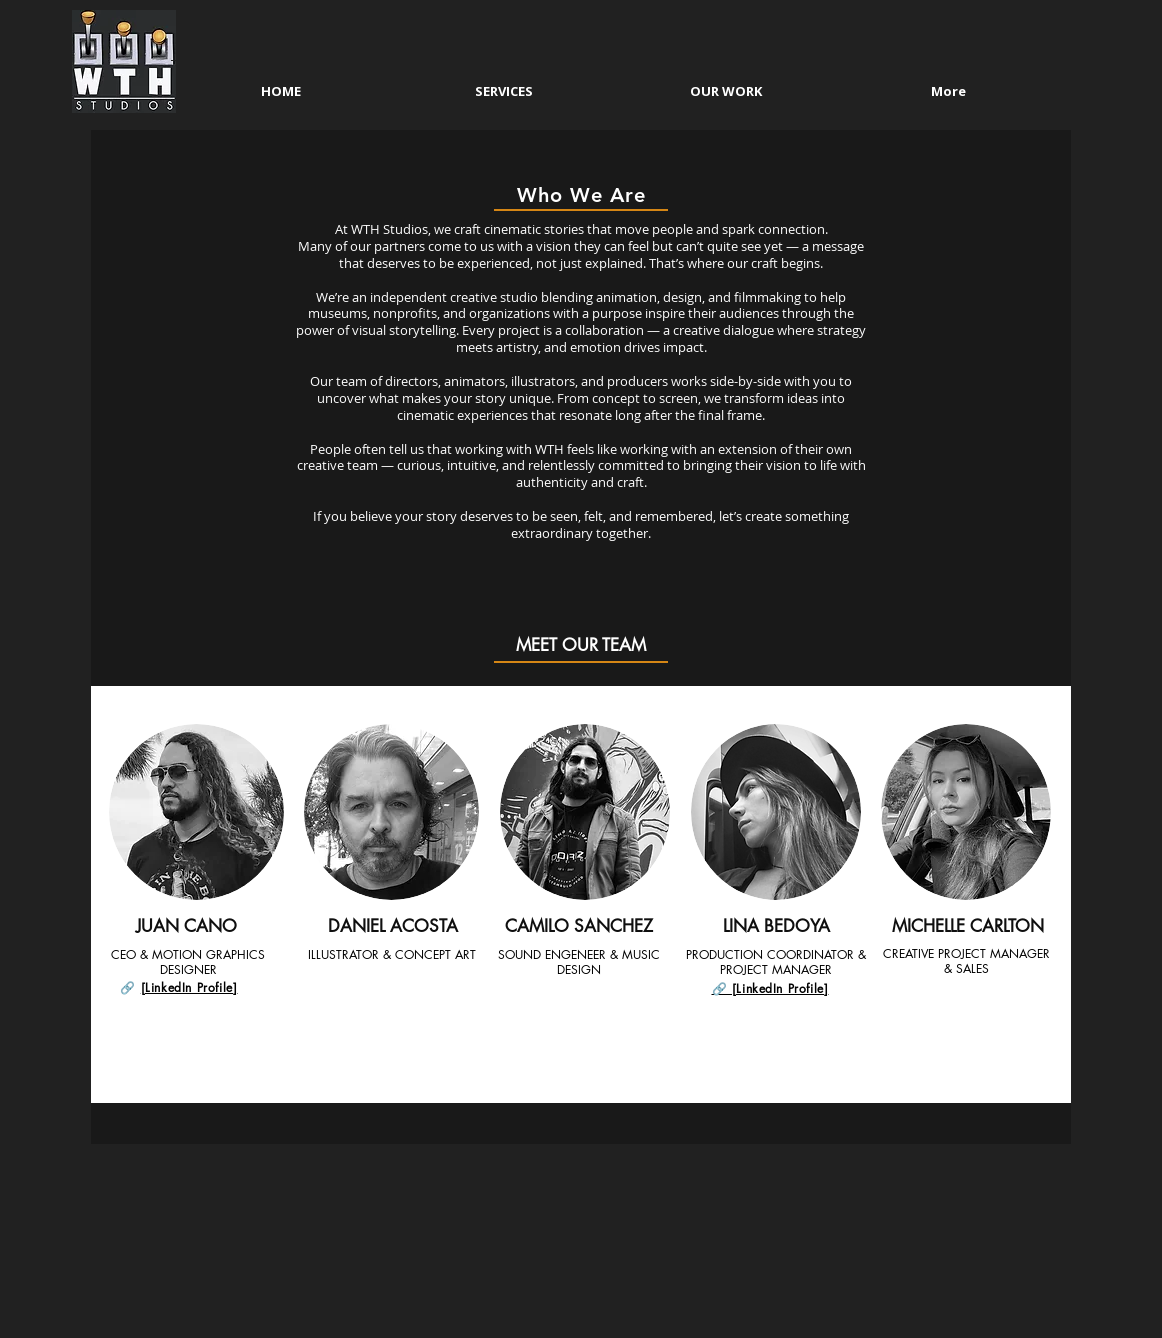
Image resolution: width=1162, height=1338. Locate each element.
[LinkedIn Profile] (189, 987)
